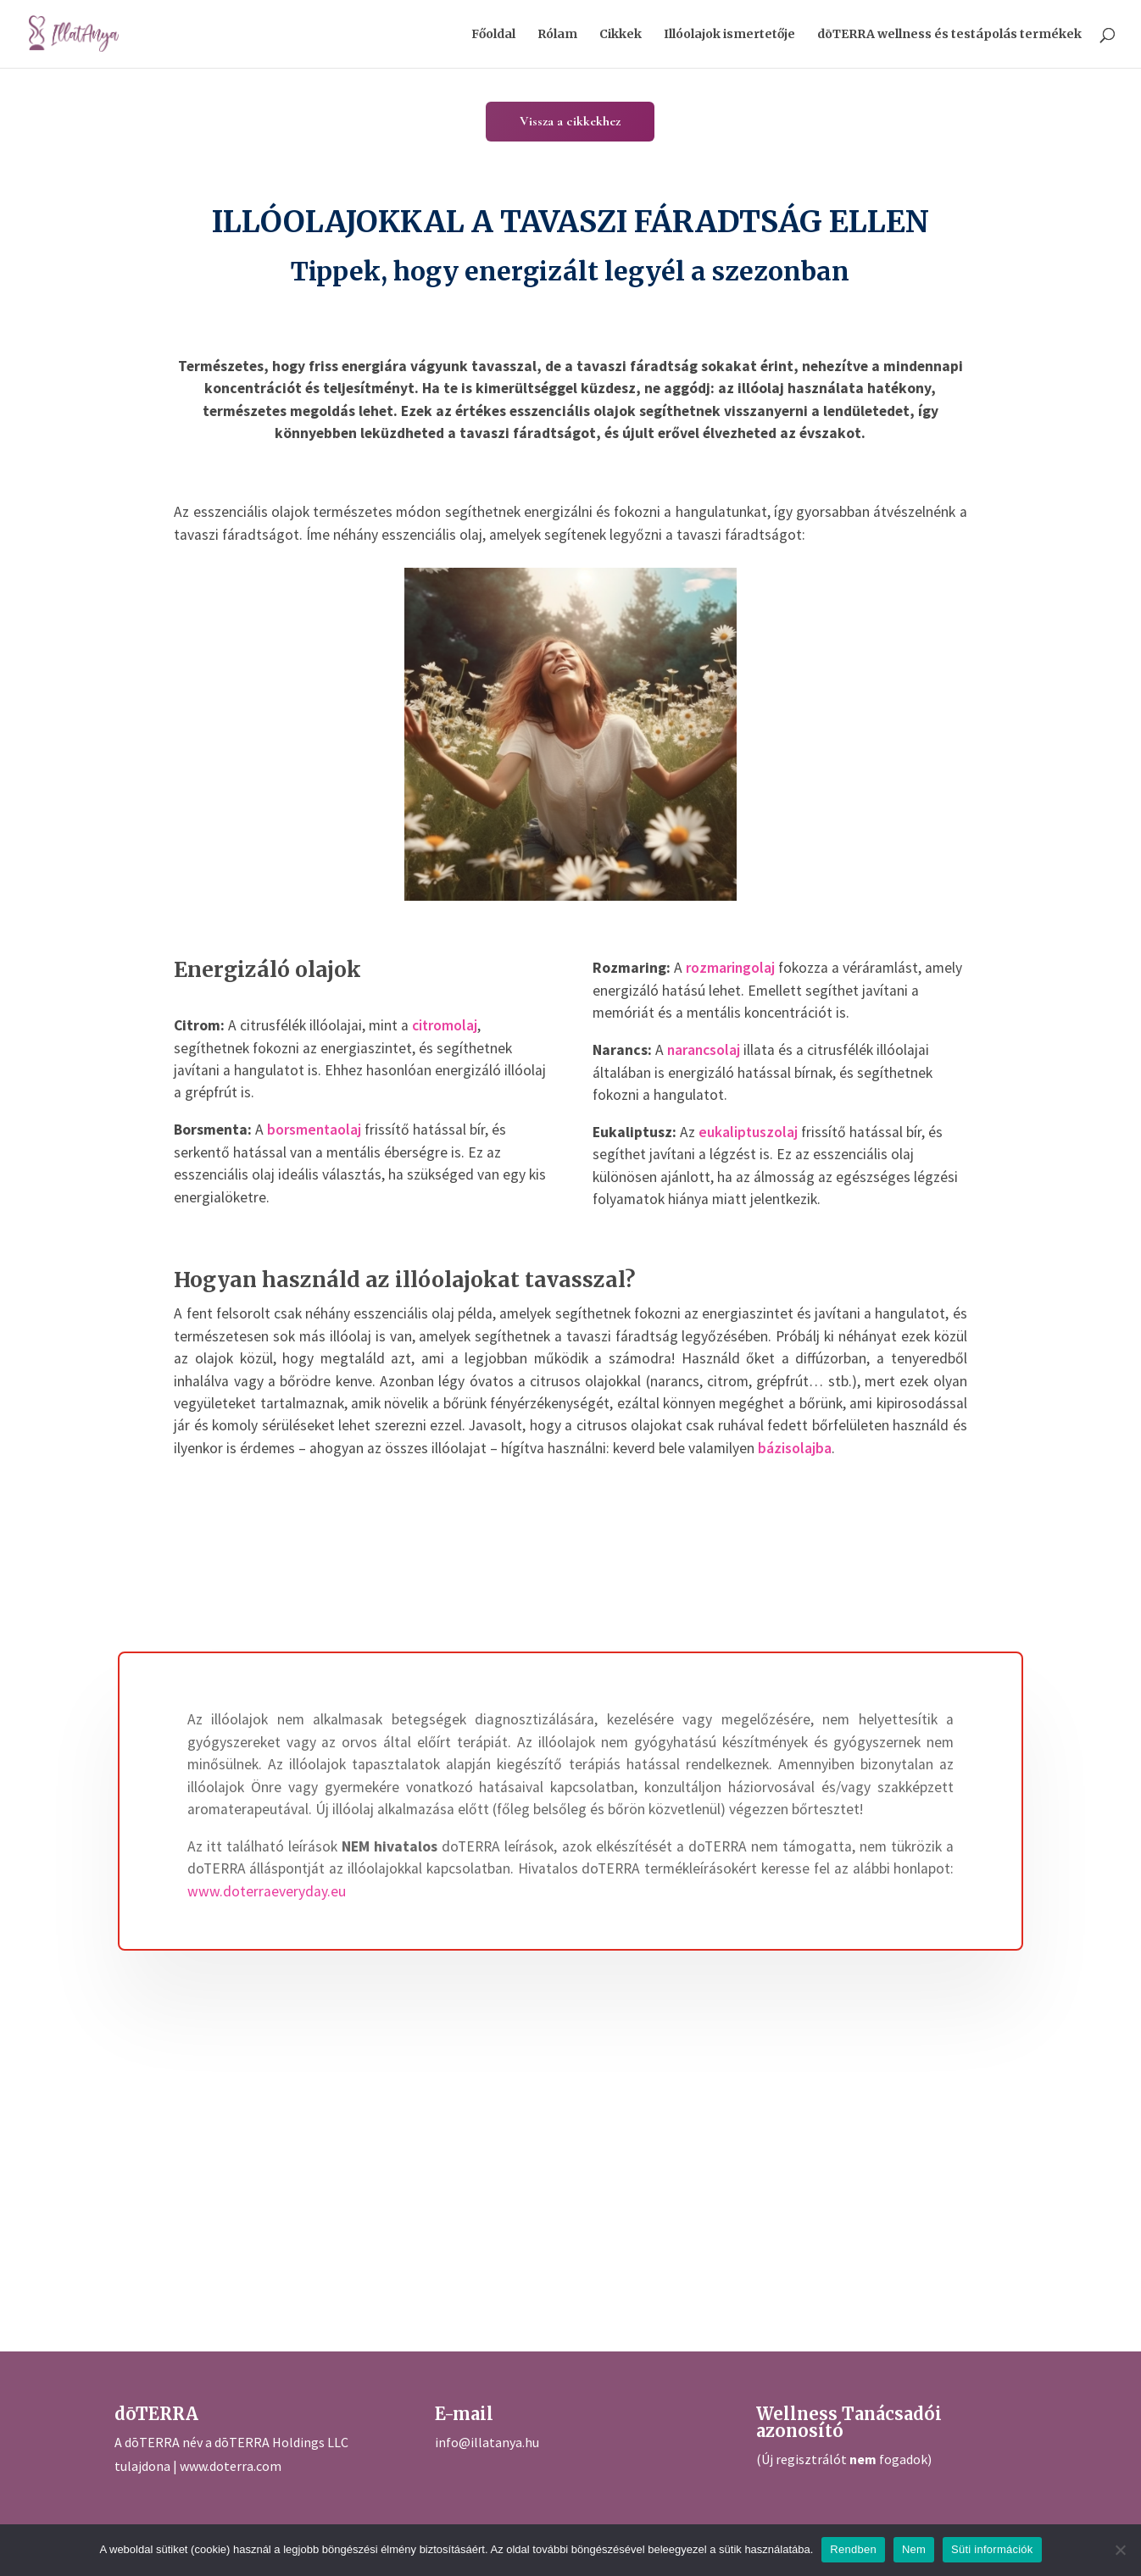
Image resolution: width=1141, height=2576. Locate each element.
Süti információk (991, 2549)
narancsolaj (703, 1050)
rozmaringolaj (730, 967)
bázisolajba (795, 1448)
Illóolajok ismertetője (729, 35)
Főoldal (493, 35)
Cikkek (620, 35)
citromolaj (444, 1025)
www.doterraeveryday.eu (266, 1891)
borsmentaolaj (314, 1129)
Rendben (853, 2549)
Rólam (557, 35)
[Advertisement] (630, 2111)
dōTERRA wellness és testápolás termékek (949, 35)
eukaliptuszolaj (748, 1132)
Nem (914, 2549)
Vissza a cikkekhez (570, 121)
